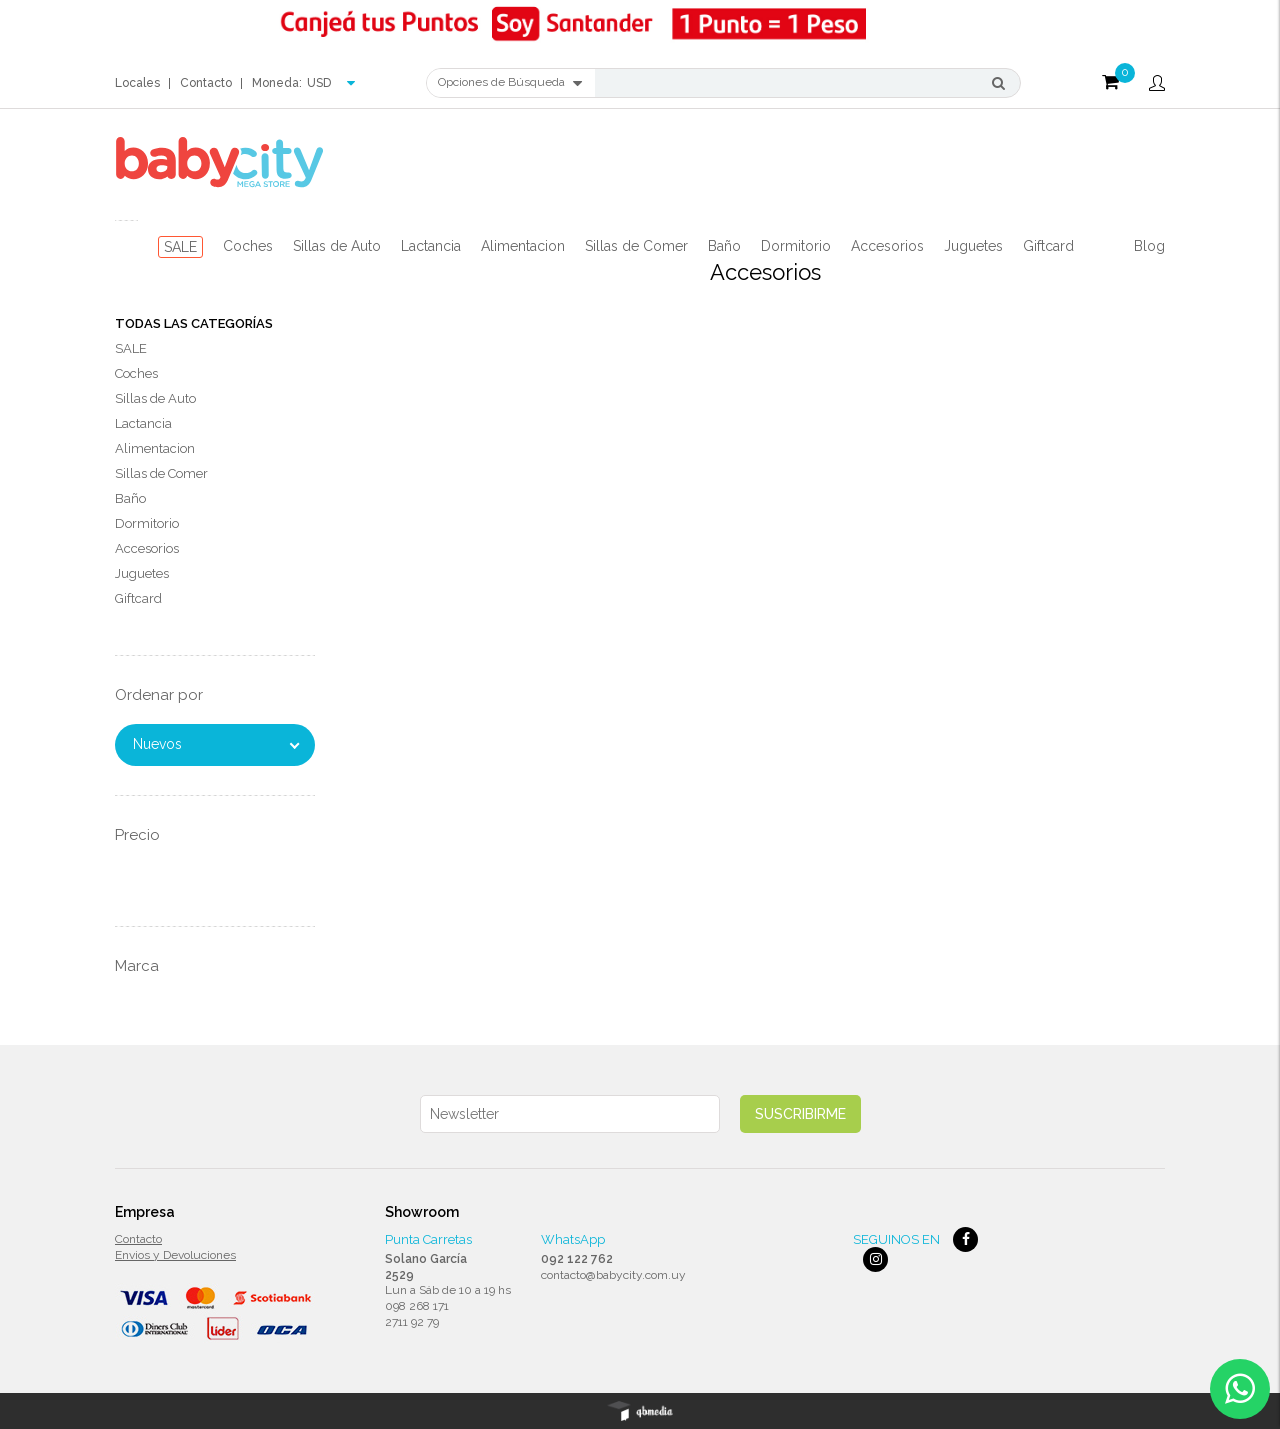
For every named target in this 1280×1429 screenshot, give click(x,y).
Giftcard (1048, 246)
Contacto (206, 83)
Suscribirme (800, 1114)
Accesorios (887, 246)
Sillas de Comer (636, 246)
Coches (248, 246)
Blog (1149, 246)
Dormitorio (796, 246)
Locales (137, 83)
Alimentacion (523, 246)
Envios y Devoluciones (175, 1255)
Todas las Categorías (194, 323)
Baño (724, 246)
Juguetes (973, 246)
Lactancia (431, 246)
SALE (180, 247)
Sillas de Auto (337, 246)
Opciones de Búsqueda (510, 83)
